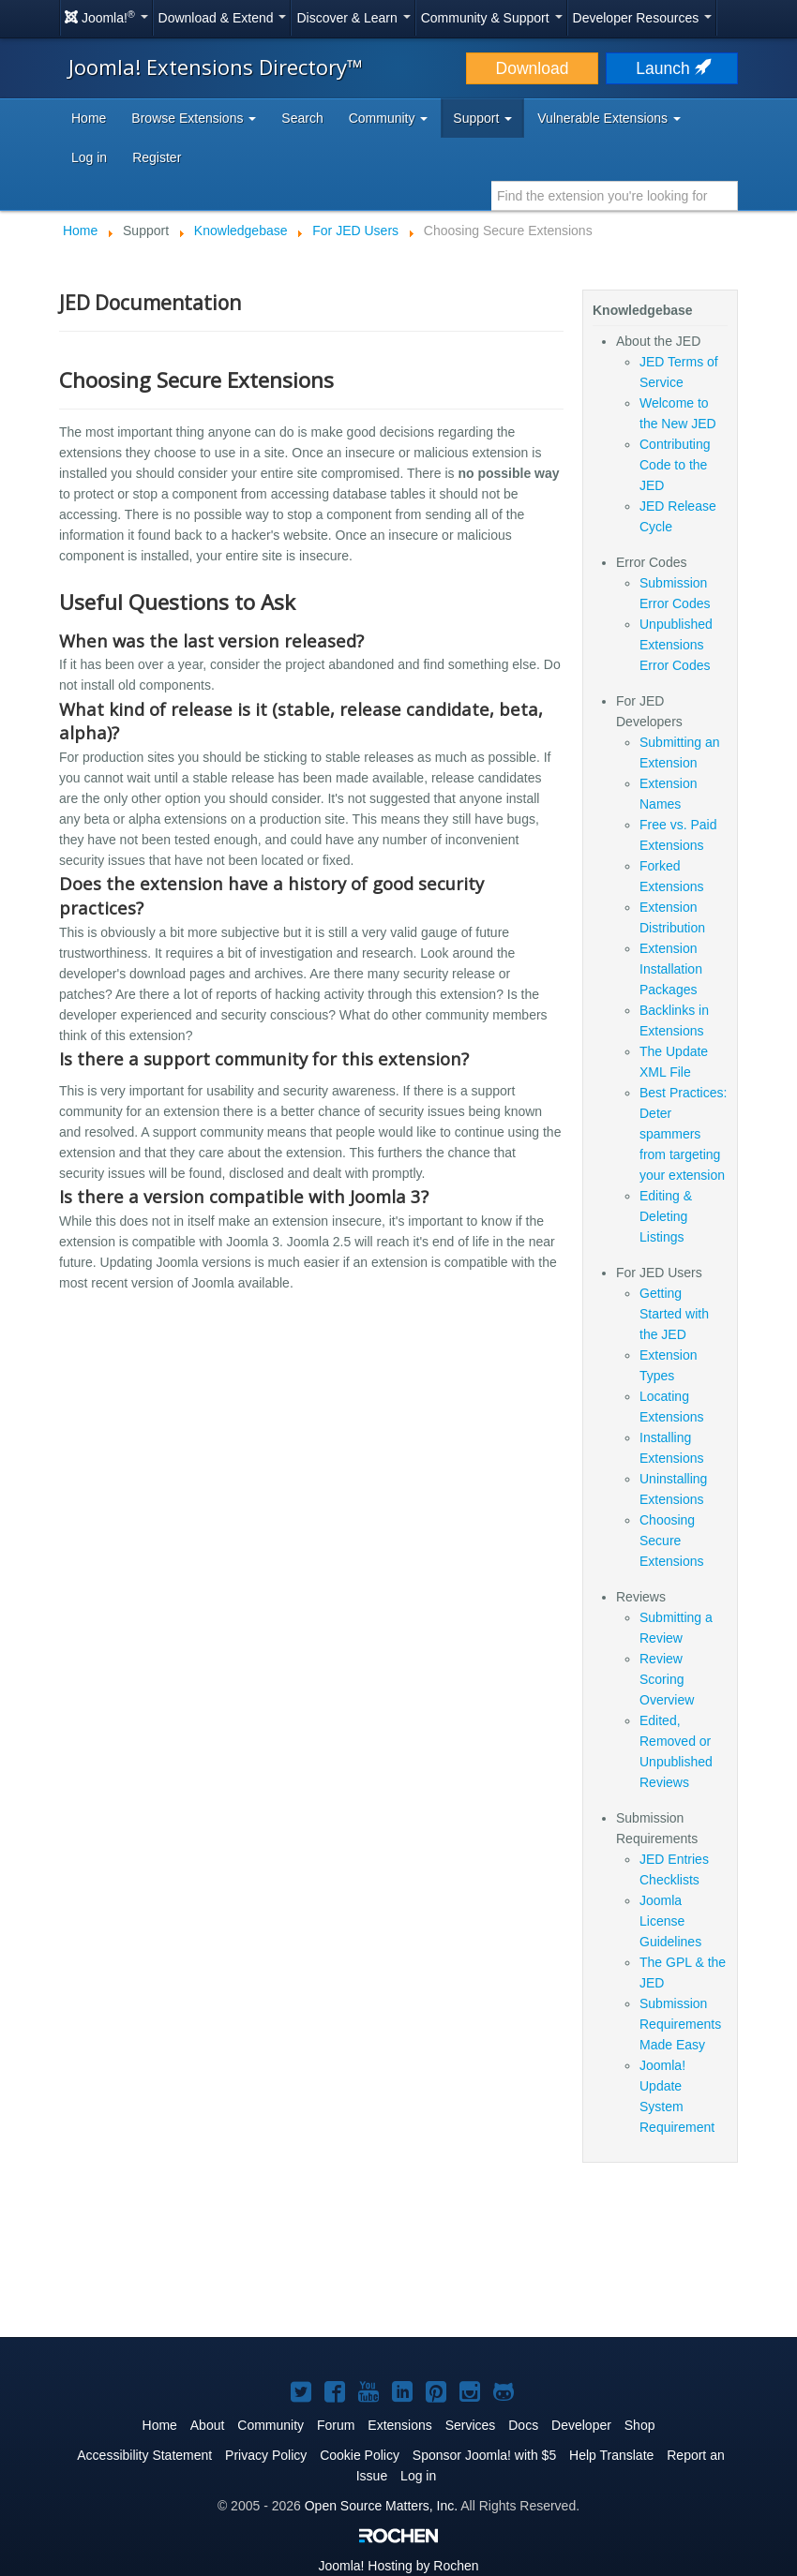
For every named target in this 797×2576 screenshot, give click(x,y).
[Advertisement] (398, 2261)
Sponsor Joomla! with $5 (484, 2455)
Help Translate (611, 2455)
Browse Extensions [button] (193, 118)
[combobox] (614, 196)
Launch (671, 68)
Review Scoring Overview (666, 1679)
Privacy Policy (266, 2455)
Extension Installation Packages (670, 969)
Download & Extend (222, 17)
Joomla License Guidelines (670, 1921)
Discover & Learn (353, 17)
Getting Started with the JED (674, 1314)
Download (532, 68)
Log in (89, 157)
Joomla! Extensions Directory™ (215, 66)
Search (302, 118)
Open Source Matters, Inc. (381, 2505)
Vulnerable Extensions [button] (609, 118)
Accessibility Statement (144, 2455)
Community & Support (492, 17)
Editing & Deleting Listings (665, 1216)
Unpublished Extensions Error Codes (676, 645)
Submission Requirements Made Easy (680, 2024)
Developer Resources (643, 17)
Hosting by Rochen (398, 2565)
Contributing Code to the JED (675, 465)
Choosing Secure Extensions (671, 1540)
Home (88, 118)
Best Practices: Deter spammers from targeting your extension (683, 1134)
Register (156, 157)
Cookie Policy (359, 2455)
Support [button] (482, 118)
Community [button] (389, 118)
